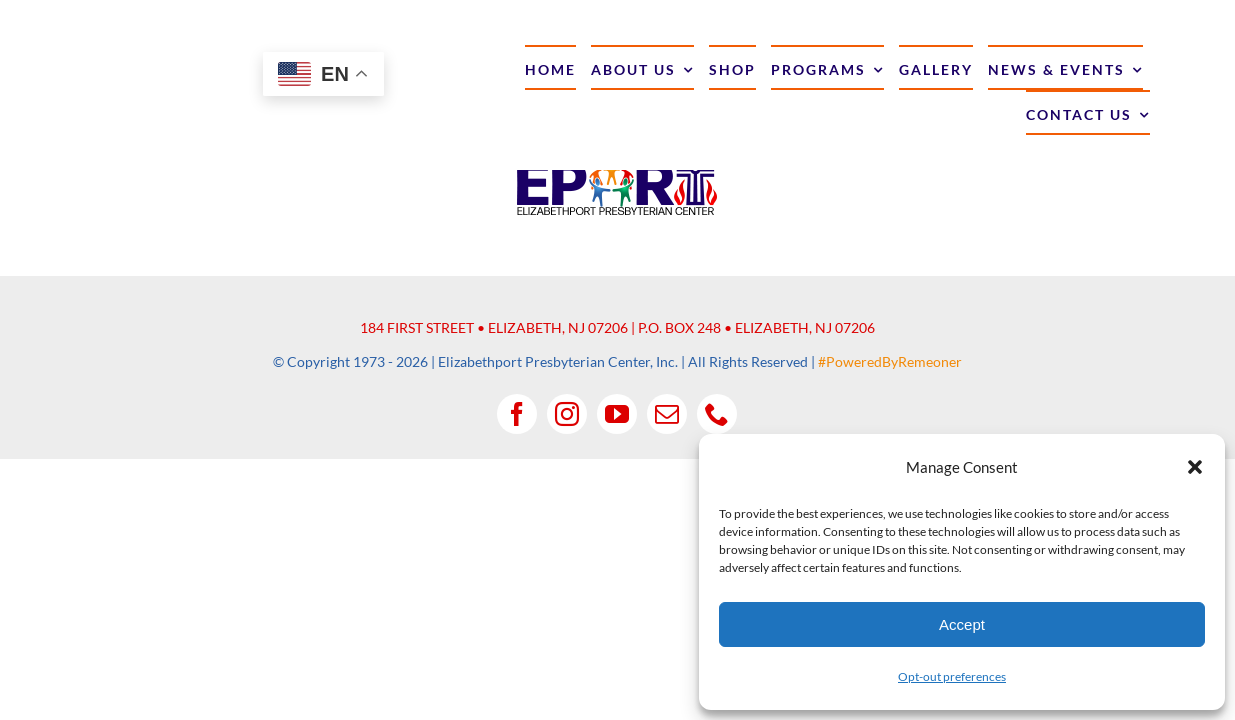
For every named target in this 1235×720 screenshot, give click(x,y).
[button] (1195, 467)
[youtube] (617, 414)
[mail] (667, 414)
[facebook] (517, 414)
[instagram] (567, 414)
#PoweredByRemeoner (890, 361)
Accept (962, 624)
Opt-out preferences (952, 676)
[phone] (717, 414)
